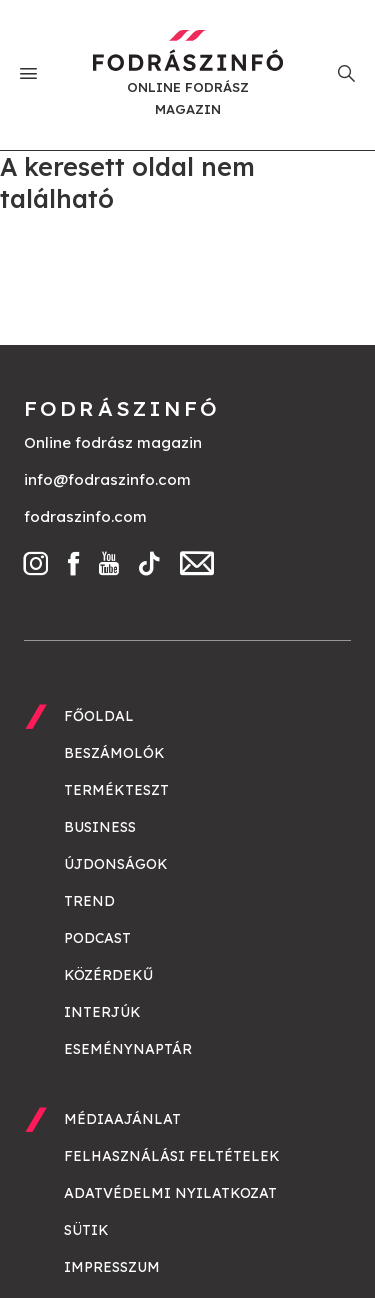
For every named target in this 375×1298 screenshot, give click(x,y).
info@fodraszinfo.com (107, 479)
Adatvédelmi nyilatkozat (170, 1193)
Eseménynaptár (128, 1049)
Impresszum (112, 1267)
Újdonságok (116, 864)
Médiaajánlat (122, 1119)
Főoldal (99, 716)
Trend (89, 901)
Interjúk (102, 1012)
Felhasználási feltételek (172, 1156)
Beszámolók (114, 753)
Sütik (86, 1230)
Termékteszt (116, 790)
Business (100, 827)
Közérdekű (108, 975)
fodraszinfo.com (85, 516)
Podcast (97, 938)
